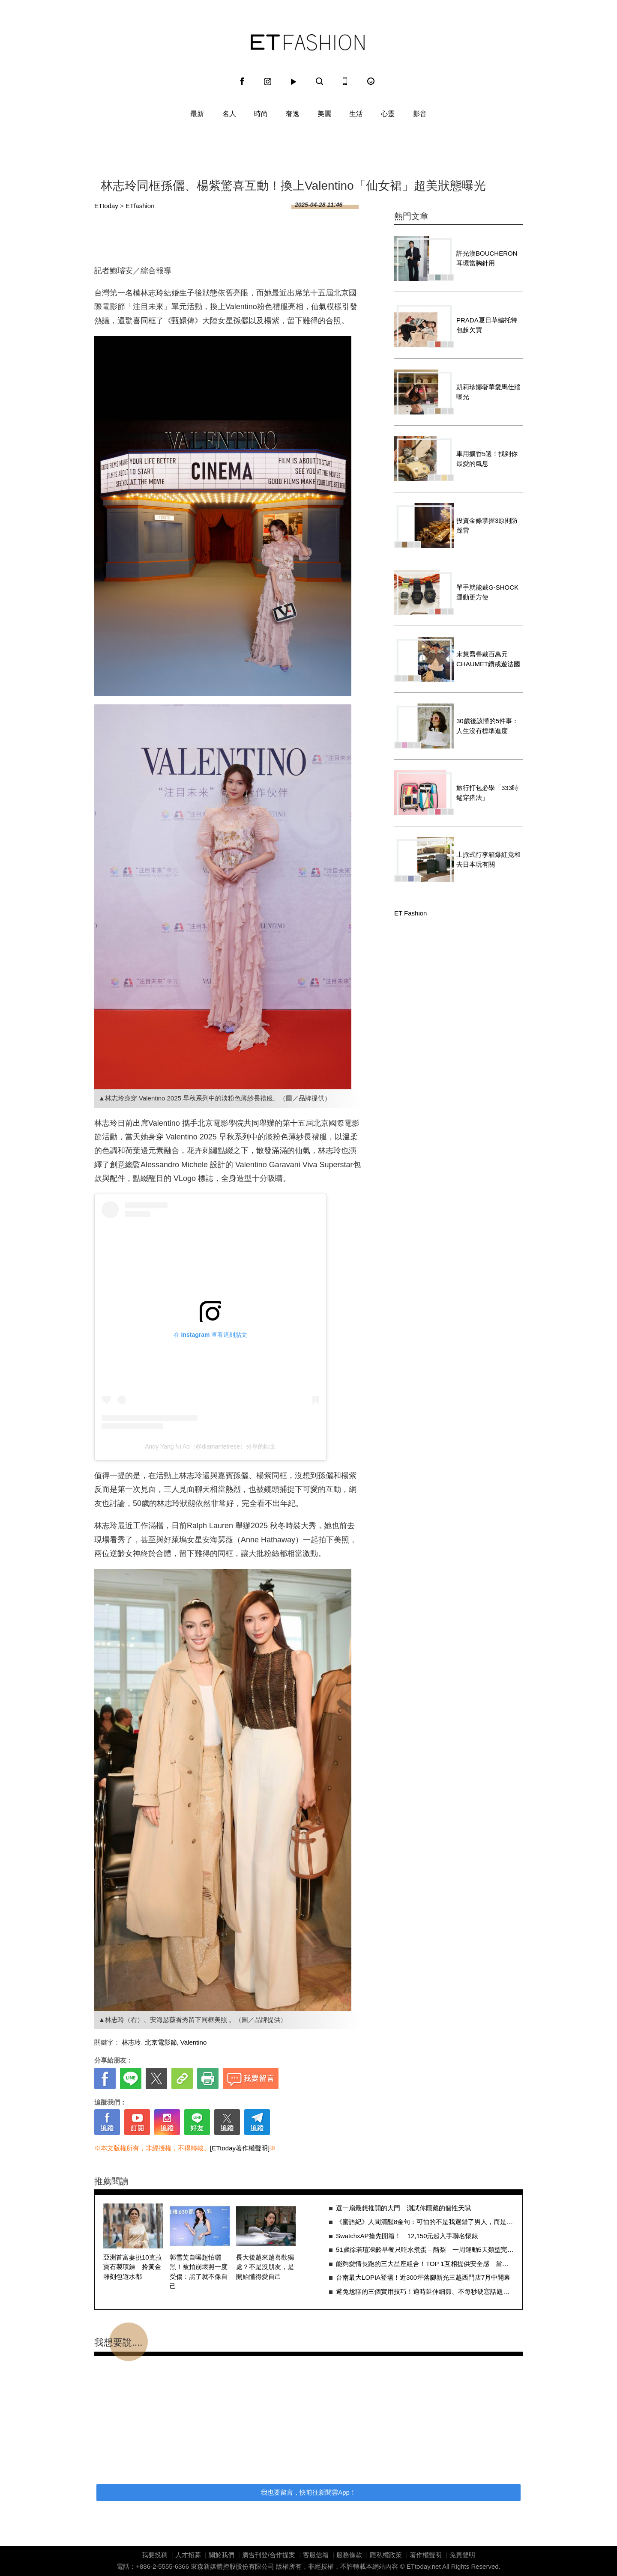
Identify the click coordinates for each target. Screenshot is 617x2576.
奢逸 (293, 113)
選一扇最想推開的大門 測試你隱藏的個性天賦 (403, 2208)
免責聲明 (462, 2554)
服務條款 (349, 2554)
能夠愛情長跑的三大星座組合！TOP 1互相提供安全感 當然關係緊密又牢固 (425, 2263)
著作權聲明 (426, 2554)
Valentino (193, 2042)
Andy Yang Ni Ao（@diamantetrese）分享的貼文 (210, 1446)
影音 (420, 113)
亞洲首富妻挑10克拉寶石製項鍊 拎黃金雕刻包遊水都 (132, 2267)
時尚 (261, 113)
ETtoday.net (424, 2566)
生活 (356, 113)
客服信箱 (316, 2554)
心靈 (388, 113)
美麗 (324, 113)
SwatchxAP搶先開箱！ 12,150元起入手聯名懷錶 (407, 2235)
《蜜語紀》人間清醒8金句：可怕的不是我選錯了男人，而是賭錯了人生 (425, 2221)
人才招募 (188, 2554)
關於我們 (221, 2554)
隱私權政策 (386, 2554)
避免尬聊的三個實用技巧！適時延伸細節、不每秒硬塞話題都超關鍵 (425, 2291)
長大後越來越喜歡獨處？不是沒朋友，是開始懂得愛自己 (265, 2267)
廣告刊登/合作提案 (268, 2554)
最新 (197, 113)
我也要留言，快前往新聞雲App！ (308, 2492)
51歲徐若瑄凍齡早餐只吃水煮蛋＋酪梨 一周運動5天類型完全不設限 (425, 2249)
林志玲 (131, 2042)
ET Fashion (307, 42)
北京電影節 (161, 2042)
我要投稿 (155, 2554)
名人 (229, 113)
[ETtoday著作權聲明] (240, 2148)
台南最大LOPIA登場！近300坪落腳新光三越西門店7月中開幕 (423, 2277)
